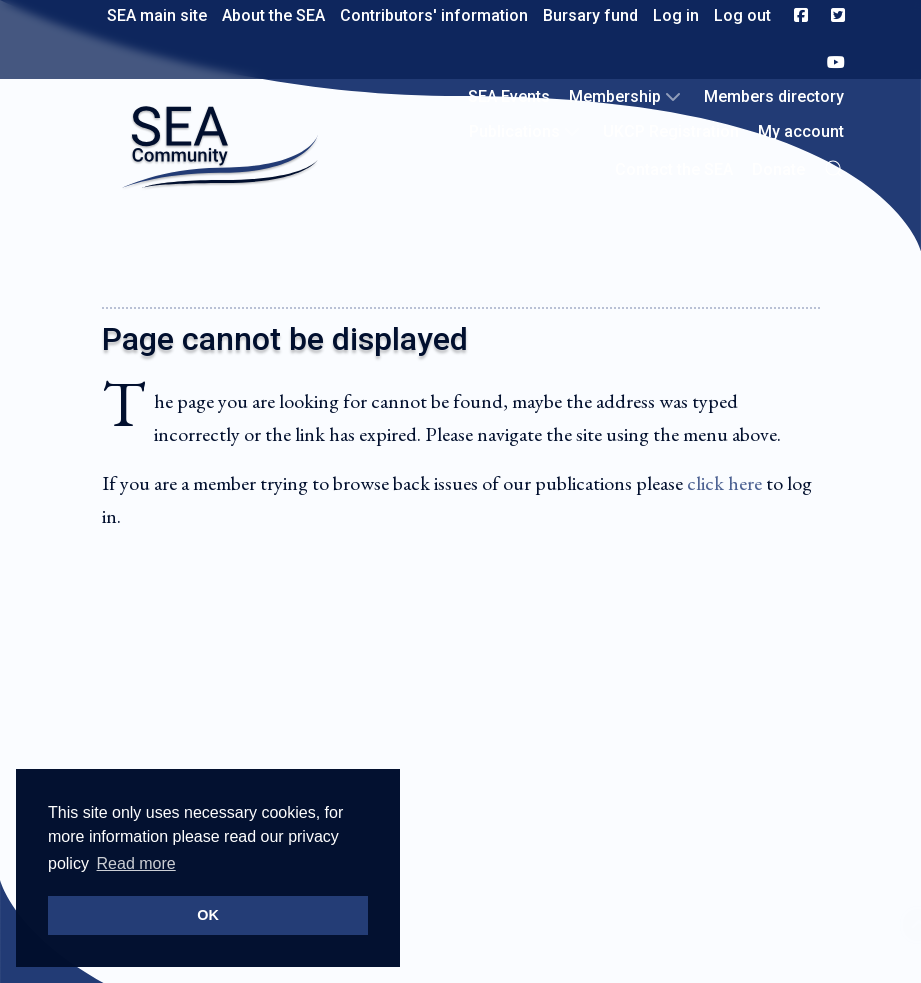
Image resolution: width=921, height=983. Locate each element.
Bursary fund (590, 15)
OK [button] (208, 915)
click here (724, 483)
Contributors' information (434, 15)
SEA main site (157, 15)
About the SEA (273, 15)
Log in (676, 15)
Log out (742, 15)
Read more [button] (136, 863)
